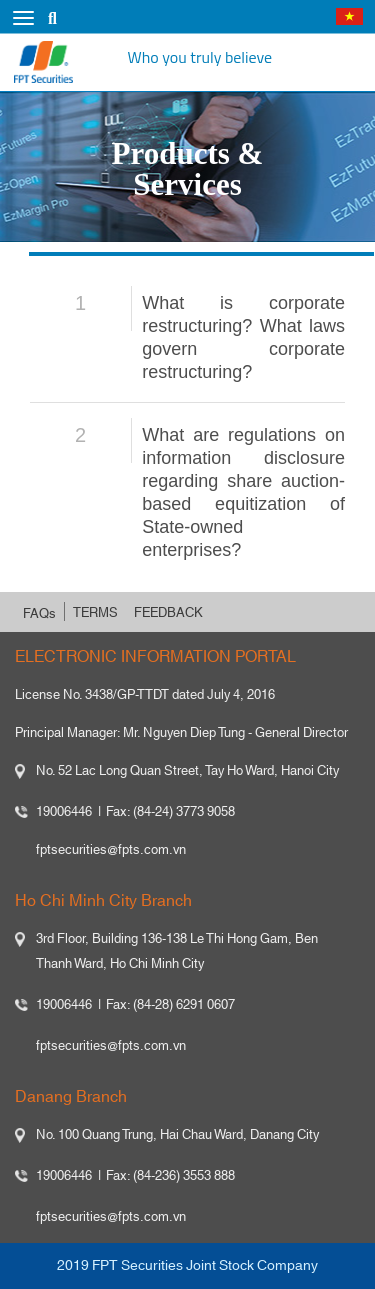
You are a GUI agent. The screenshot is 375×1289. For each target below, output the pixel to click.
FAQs (39, 614)
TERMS (95, 613)
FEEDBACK (168, 613)
